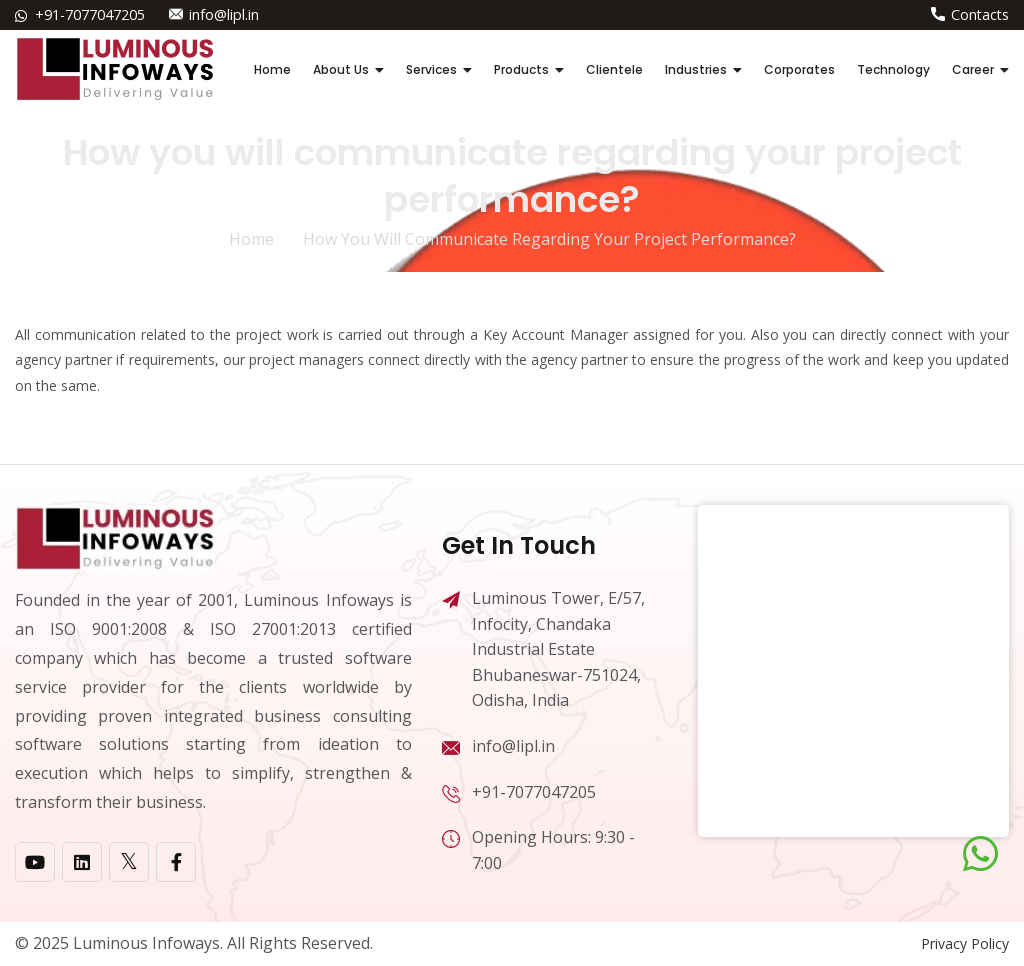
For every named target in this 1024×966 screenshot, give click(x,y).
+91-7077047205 (90, 14)
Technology (893, 69)
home (251, 239)
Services (431, 69)
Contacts (980, 14)
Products (521, 69)
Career (973, 69)
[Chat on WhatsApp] (980, 854)
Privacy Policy (965, 943)
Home (272, 69)
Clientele (614, 69)
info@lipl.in (223, 14)
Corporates (799, 69)
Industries (696, 69)
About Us (341, 69)
